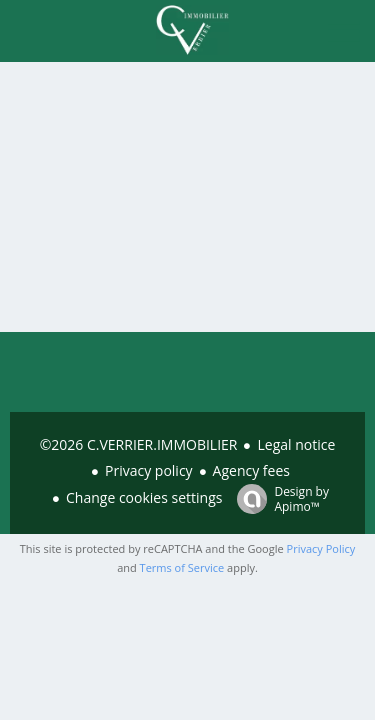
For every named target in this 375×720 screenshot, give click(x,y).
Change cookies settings (144, 497)
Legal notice (296, 444)
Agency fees (251, 470)
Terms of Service (182, 567)
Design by (278, 498)
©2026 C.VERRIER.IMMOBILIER (139, 444)
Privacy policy (149, 470)
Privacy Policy (321, 548)
